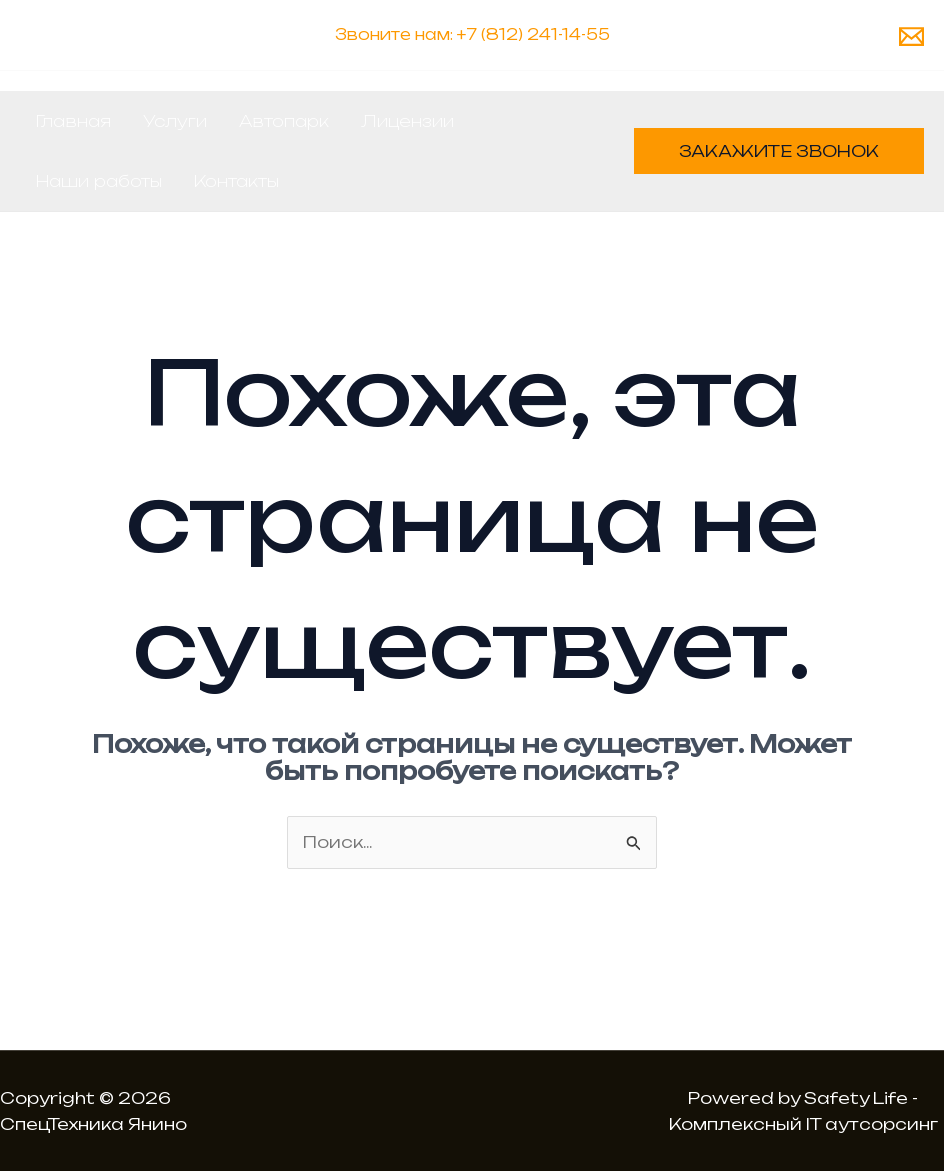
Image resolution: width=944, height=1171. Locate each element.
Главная (73, 121)
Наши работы (99, 181)
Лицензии (407, 121)
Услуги (175, 121)
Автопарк (284, 121)
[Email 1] (911, 36)
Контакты (236, 181)
